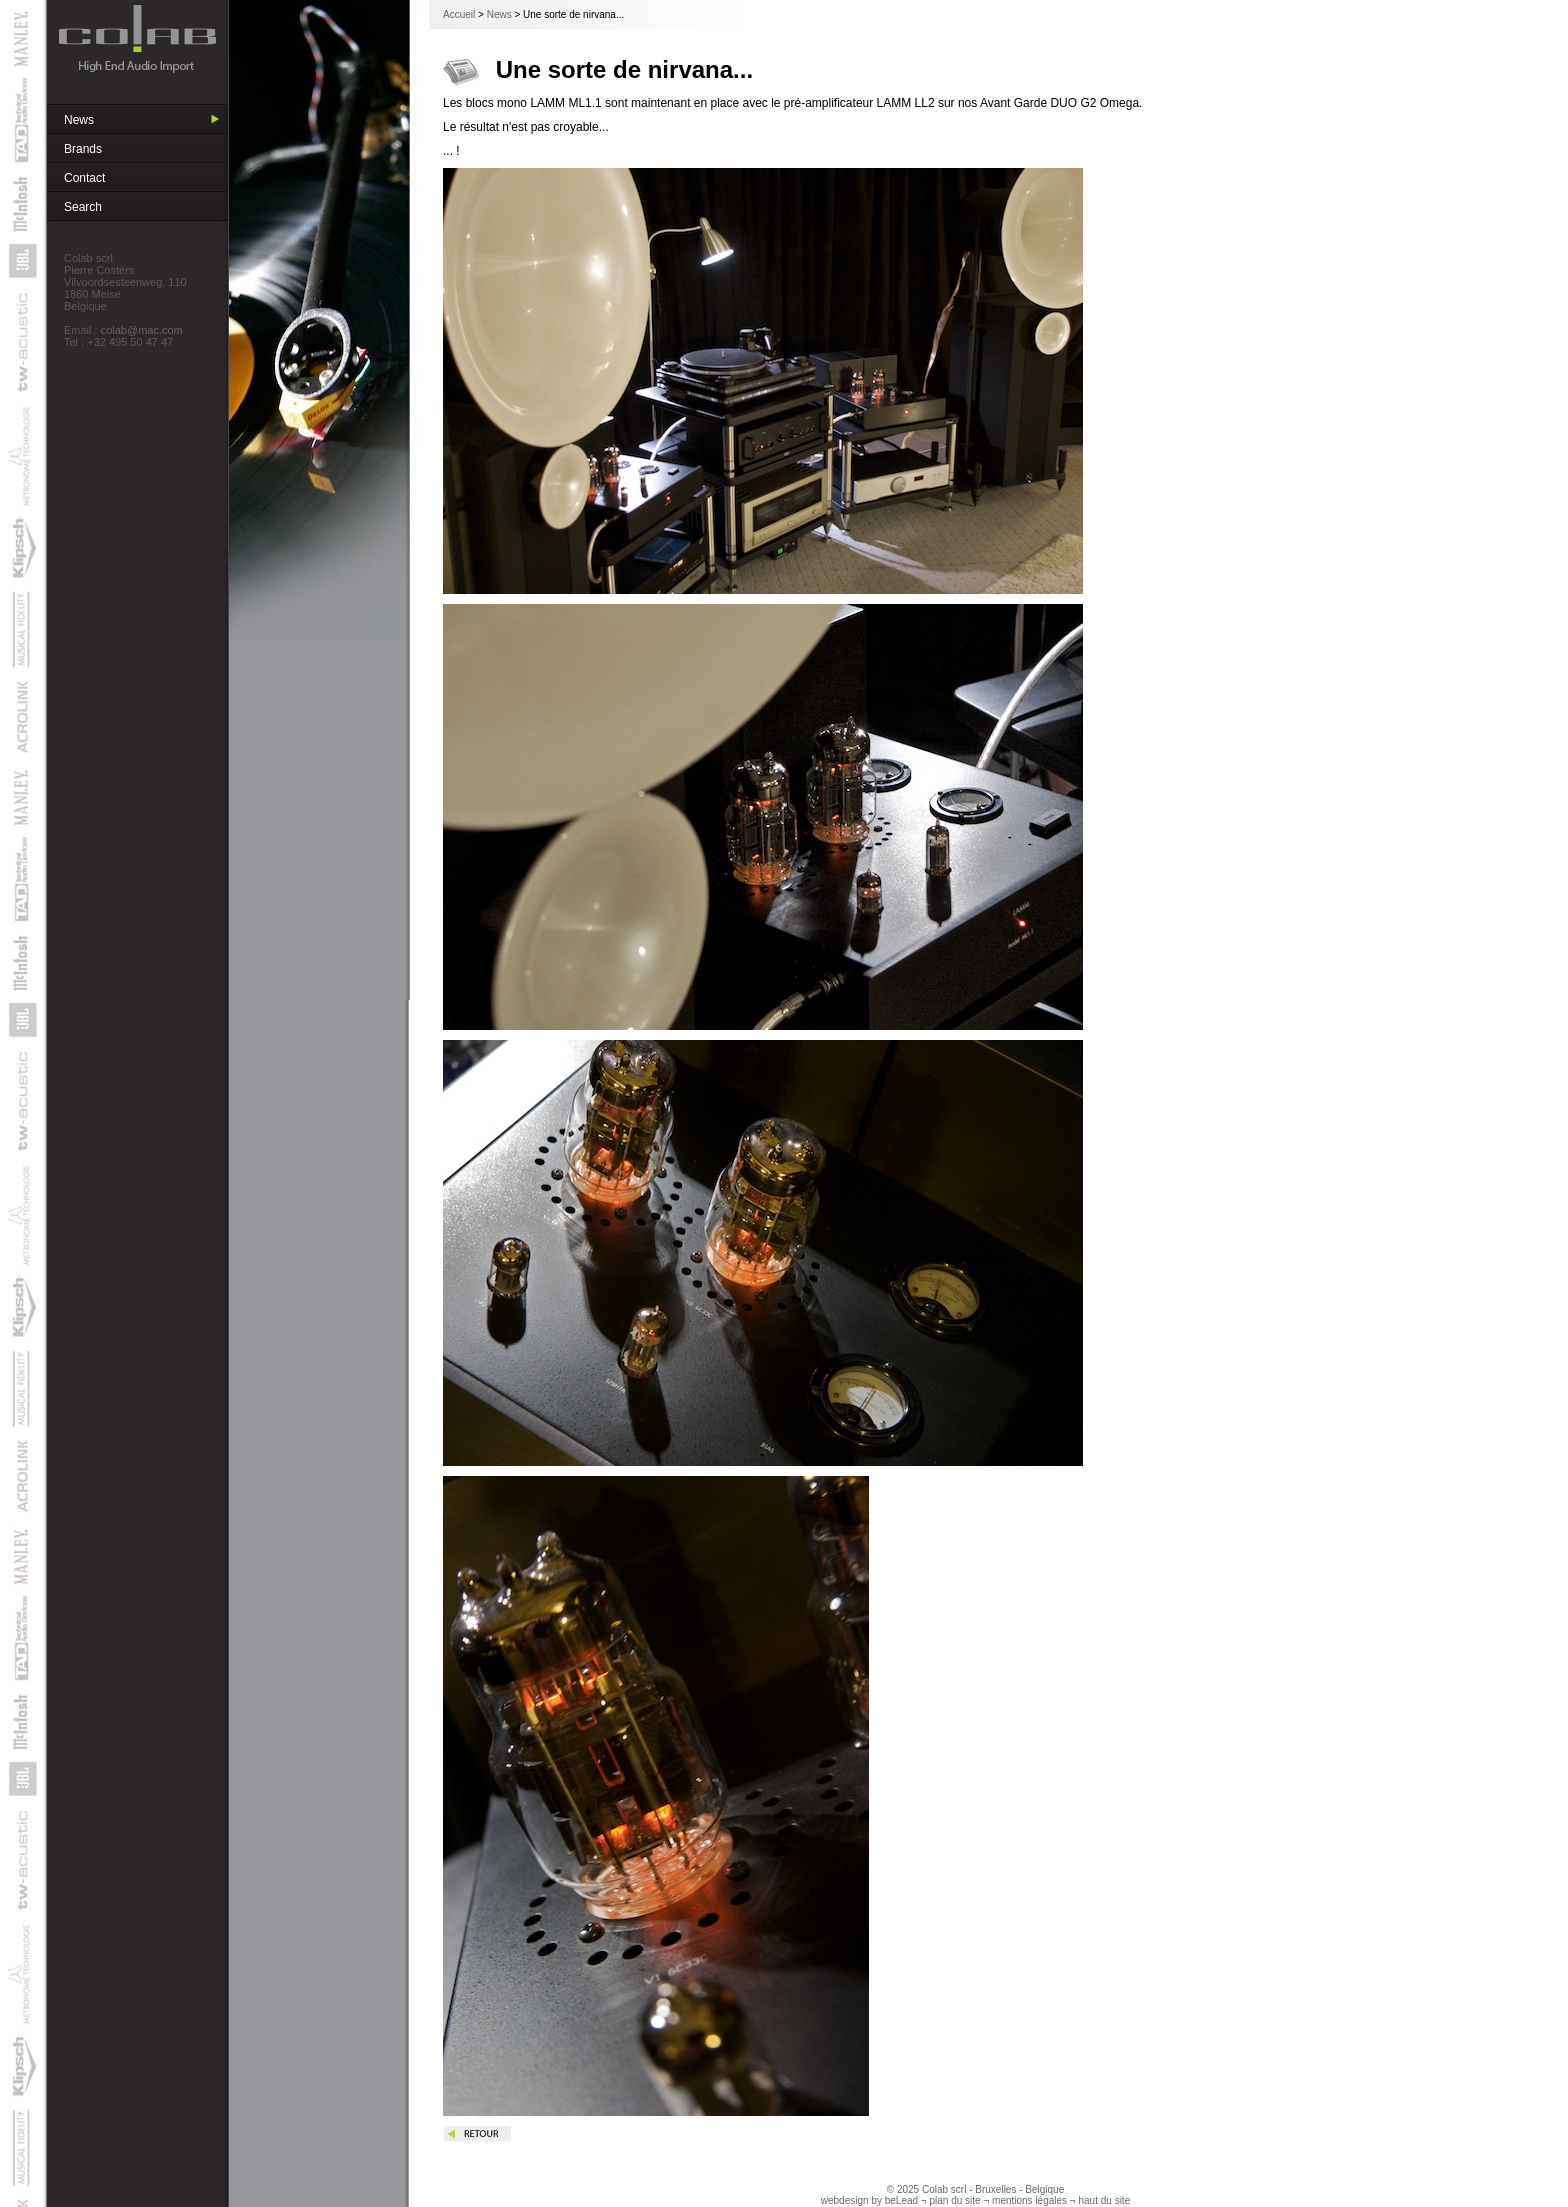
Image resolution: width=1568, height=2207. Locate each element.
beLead (901, 2200)
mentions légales (1029, 2200)
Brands (83, 149)
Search (83, 207)
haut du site (1105, 2200)
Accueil (459, 14)
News (79, 120)
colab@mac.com (142, 330)
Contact (84, 178)
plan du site (954, 2200)
